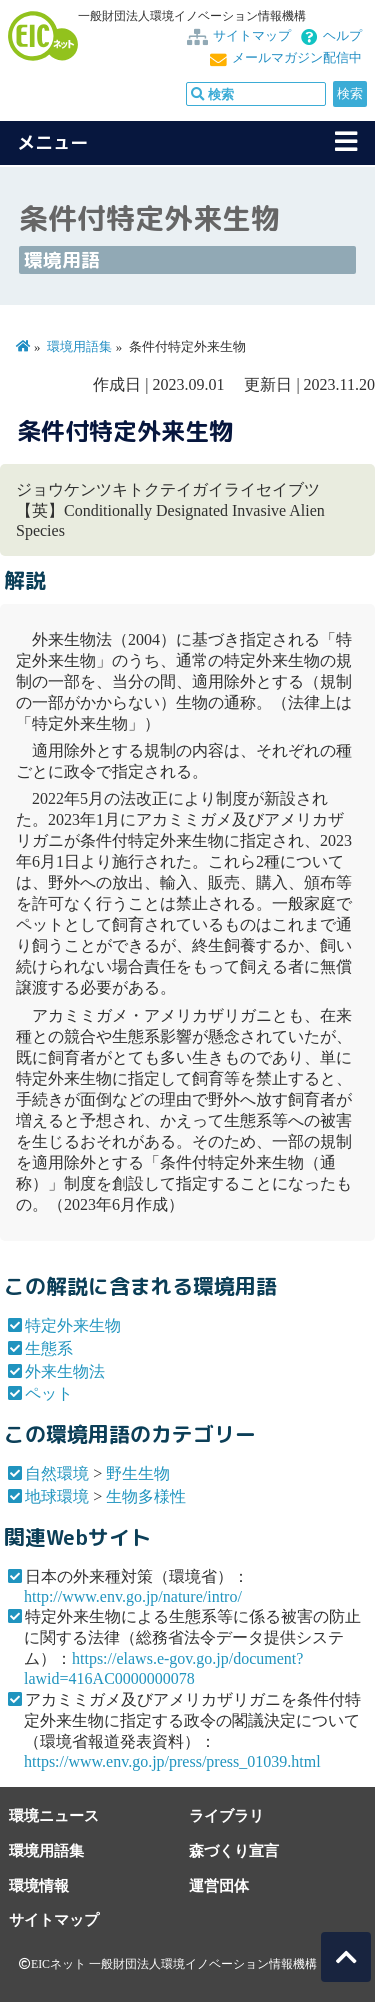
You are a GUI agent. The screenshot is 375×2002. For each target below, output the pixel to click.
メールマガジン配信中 (297, 58)
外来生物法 (65, 1371)
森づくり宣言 (234, 1850)
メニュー (53, 142)
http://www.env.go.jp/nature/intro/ (133, 1596)
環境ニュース (54, 1815)
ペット (49, 1393)
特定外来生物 (73, 1325)
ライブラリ (226, 1815)
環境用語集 (79, 347)
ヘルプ (342, 36)
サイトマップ (252, 36)
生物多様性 (146, 1496)
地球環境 (57, 1496)
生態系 (49, 1348)
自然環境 (57, 1473)
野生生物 (138, 1473)
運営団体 (219, 1885)
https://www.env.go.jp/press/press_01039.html (172, 1761)
